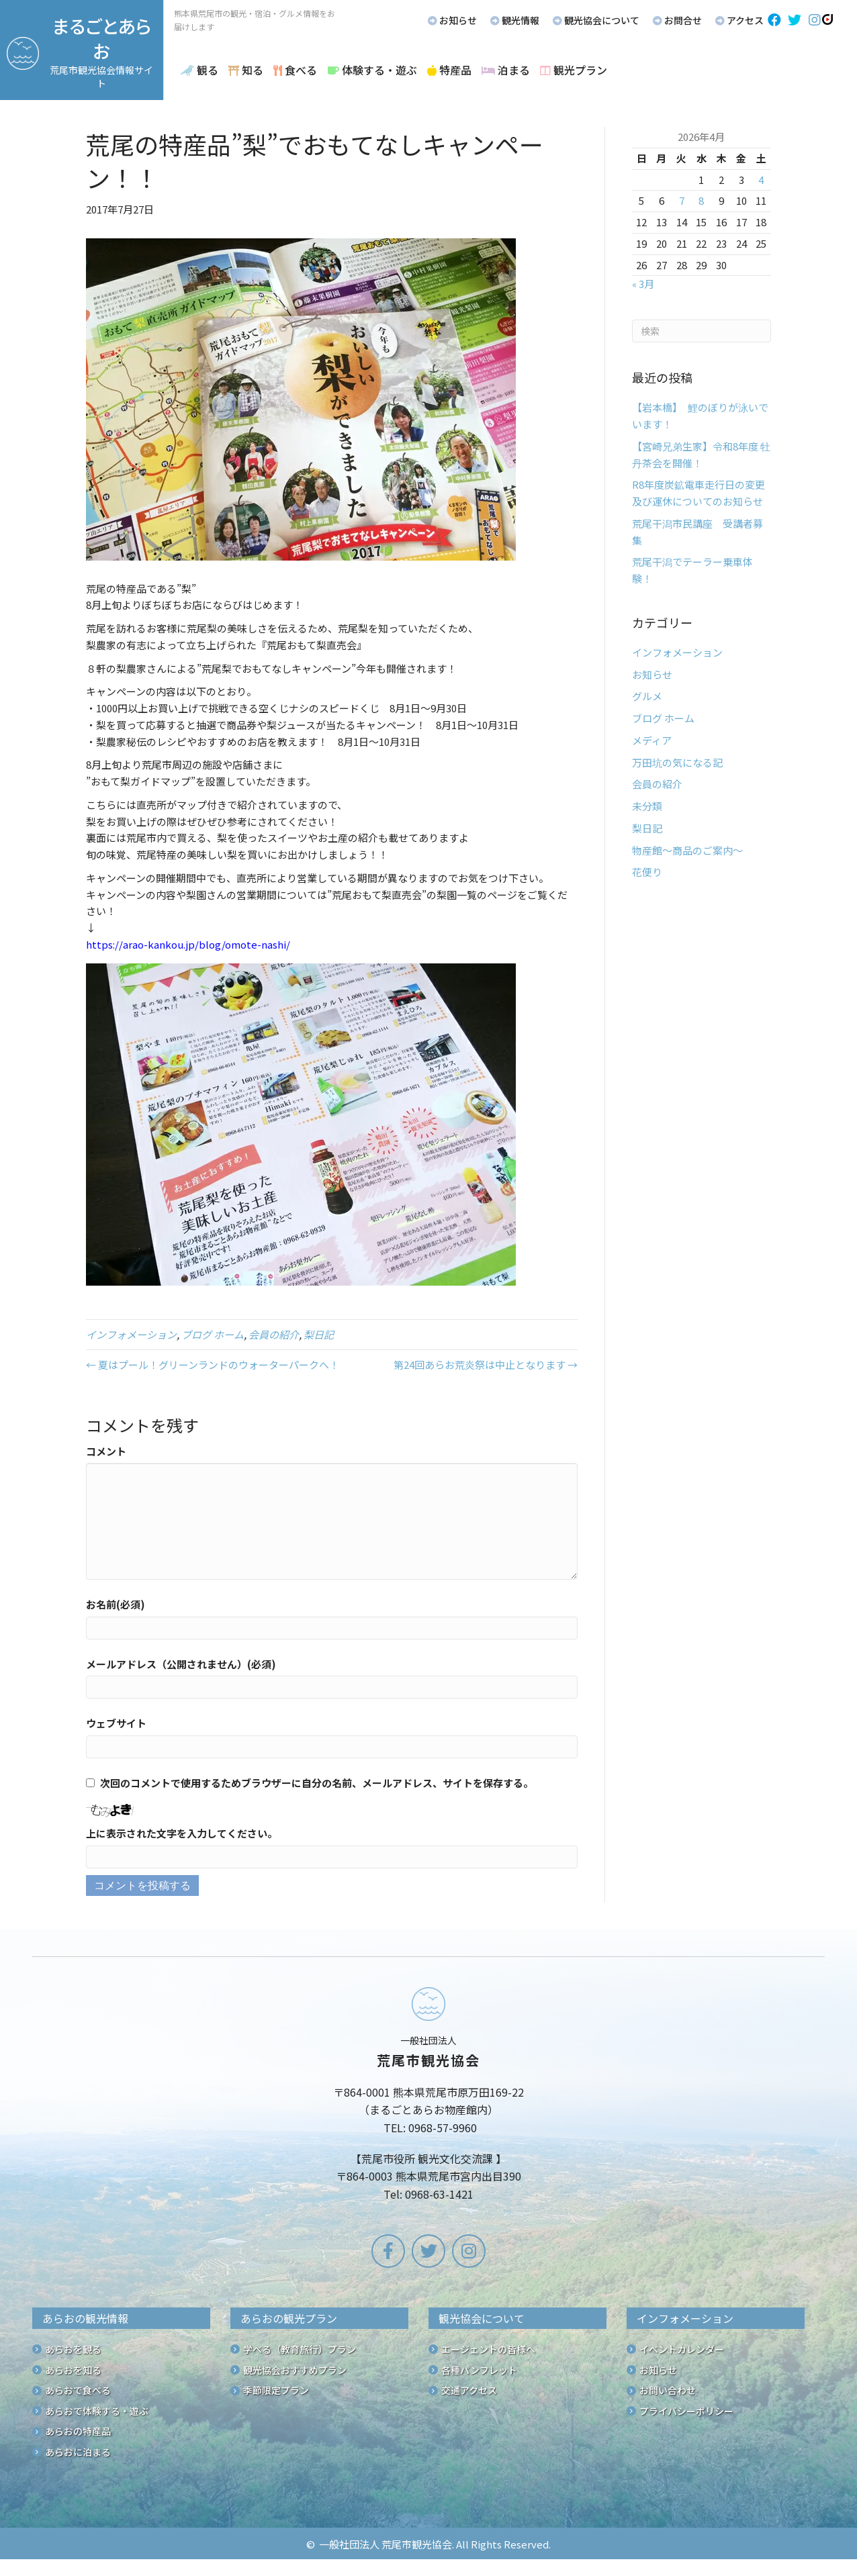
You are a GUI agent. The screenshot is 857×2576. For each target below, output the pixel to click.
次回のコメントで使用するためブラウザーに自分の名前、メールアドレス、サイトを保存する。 (316, 1783)
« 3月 (643, 284)
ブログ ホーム (212, 1334)
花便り (647, 872)
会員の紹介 (274, 1334)
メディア (652, 740)
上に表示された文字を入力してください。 (181, 1833)
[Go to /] (428, 2096)
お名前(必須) (115, 1604)
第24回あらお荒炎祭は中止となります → (486, 1364)
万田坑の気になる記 (677, 762)
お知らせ (652, 674)
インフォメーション (131, 1334)
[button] (774, 20)
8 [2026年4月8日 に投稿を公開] (701, 200)
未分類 (647, 806)
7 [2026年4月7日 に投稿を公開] (681, 200)
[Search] (702, 331)
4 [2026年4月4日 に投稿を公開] (761, 180)
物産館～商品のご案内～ (687, 850)
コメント (106, 1451)
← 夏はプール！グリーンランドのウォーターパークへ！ (212, 1364)
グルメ (647, 696)
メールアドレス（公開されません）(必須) (181, 1664)
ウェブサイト (116, 1723)
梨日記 (319, 1334)
